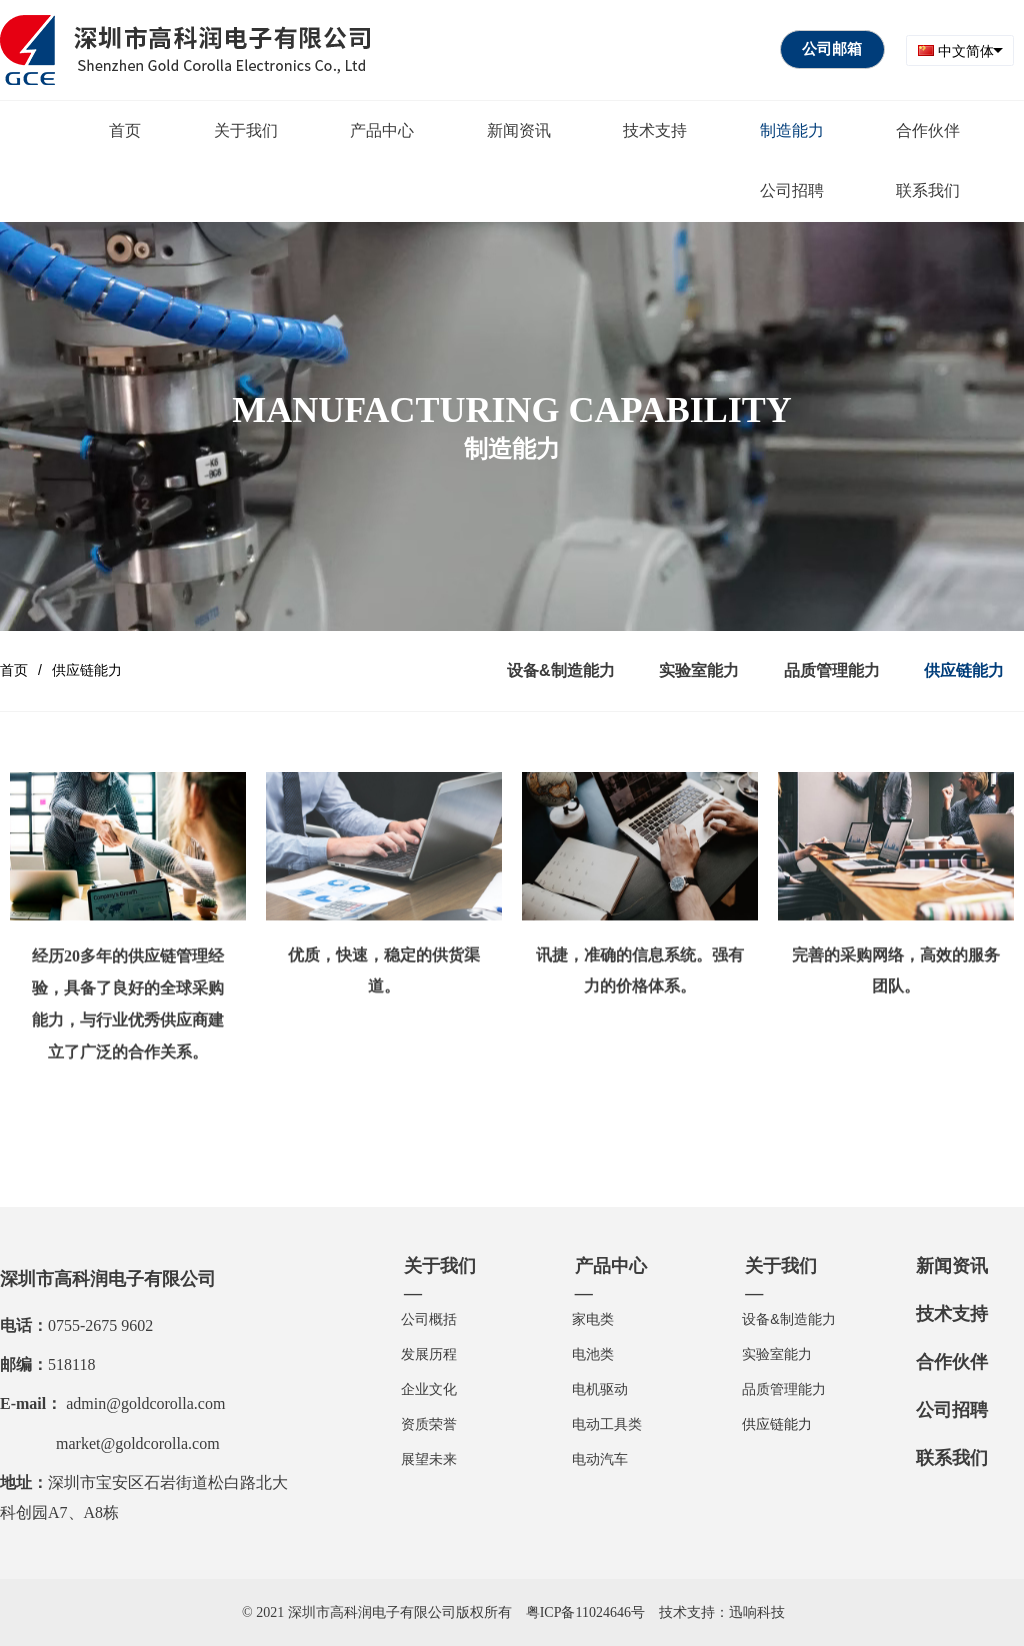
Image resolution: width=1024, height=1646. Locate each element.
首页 (14, 670)
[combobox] (960, 50)
